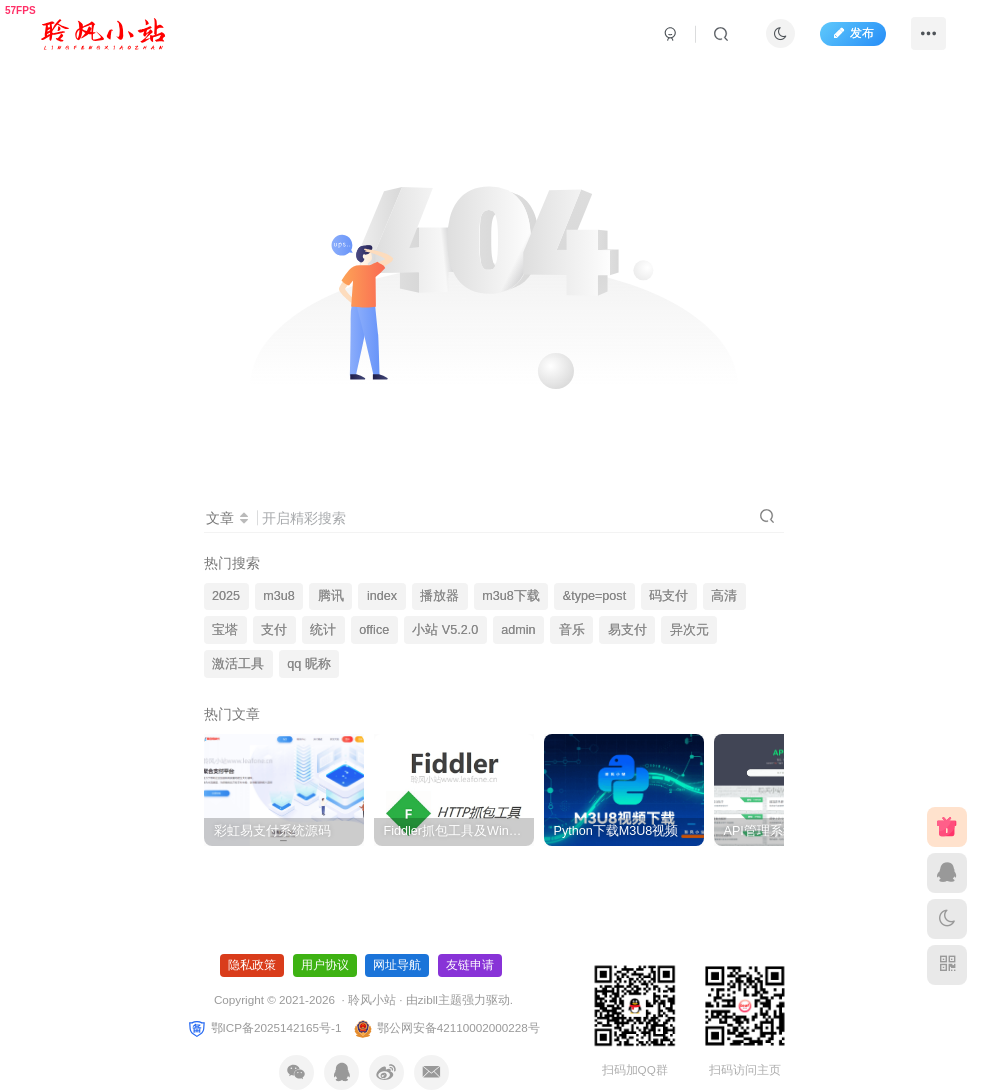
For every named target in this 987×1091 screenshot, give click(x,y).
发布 (853, 33)
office (374, 630)
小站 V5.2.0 (445, 630)
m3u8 (279, 596)
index (382, 596)
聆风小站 (372, 999)
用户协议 (325, 965)
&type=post (594, 596)
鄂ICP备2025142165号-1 (264, 1027)
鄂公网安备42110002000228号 (446, 1027)
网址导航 (397, 965)
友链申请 (470, 965)
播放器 (439, 596)
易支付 (627, 630)
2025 (226, 596)
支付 (274, 630)
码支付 (668, 596)
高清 (724, 596)
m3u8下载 (511, 596)
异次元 (689, 630)
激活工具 (238, 664)
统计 (323, 630)
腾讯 (331, 596)
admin (518, 630)
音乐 (572, 630)
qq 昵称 (309, 664)
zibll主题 (440, 999)
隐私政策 (252, 965)
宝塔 (225, 630)
